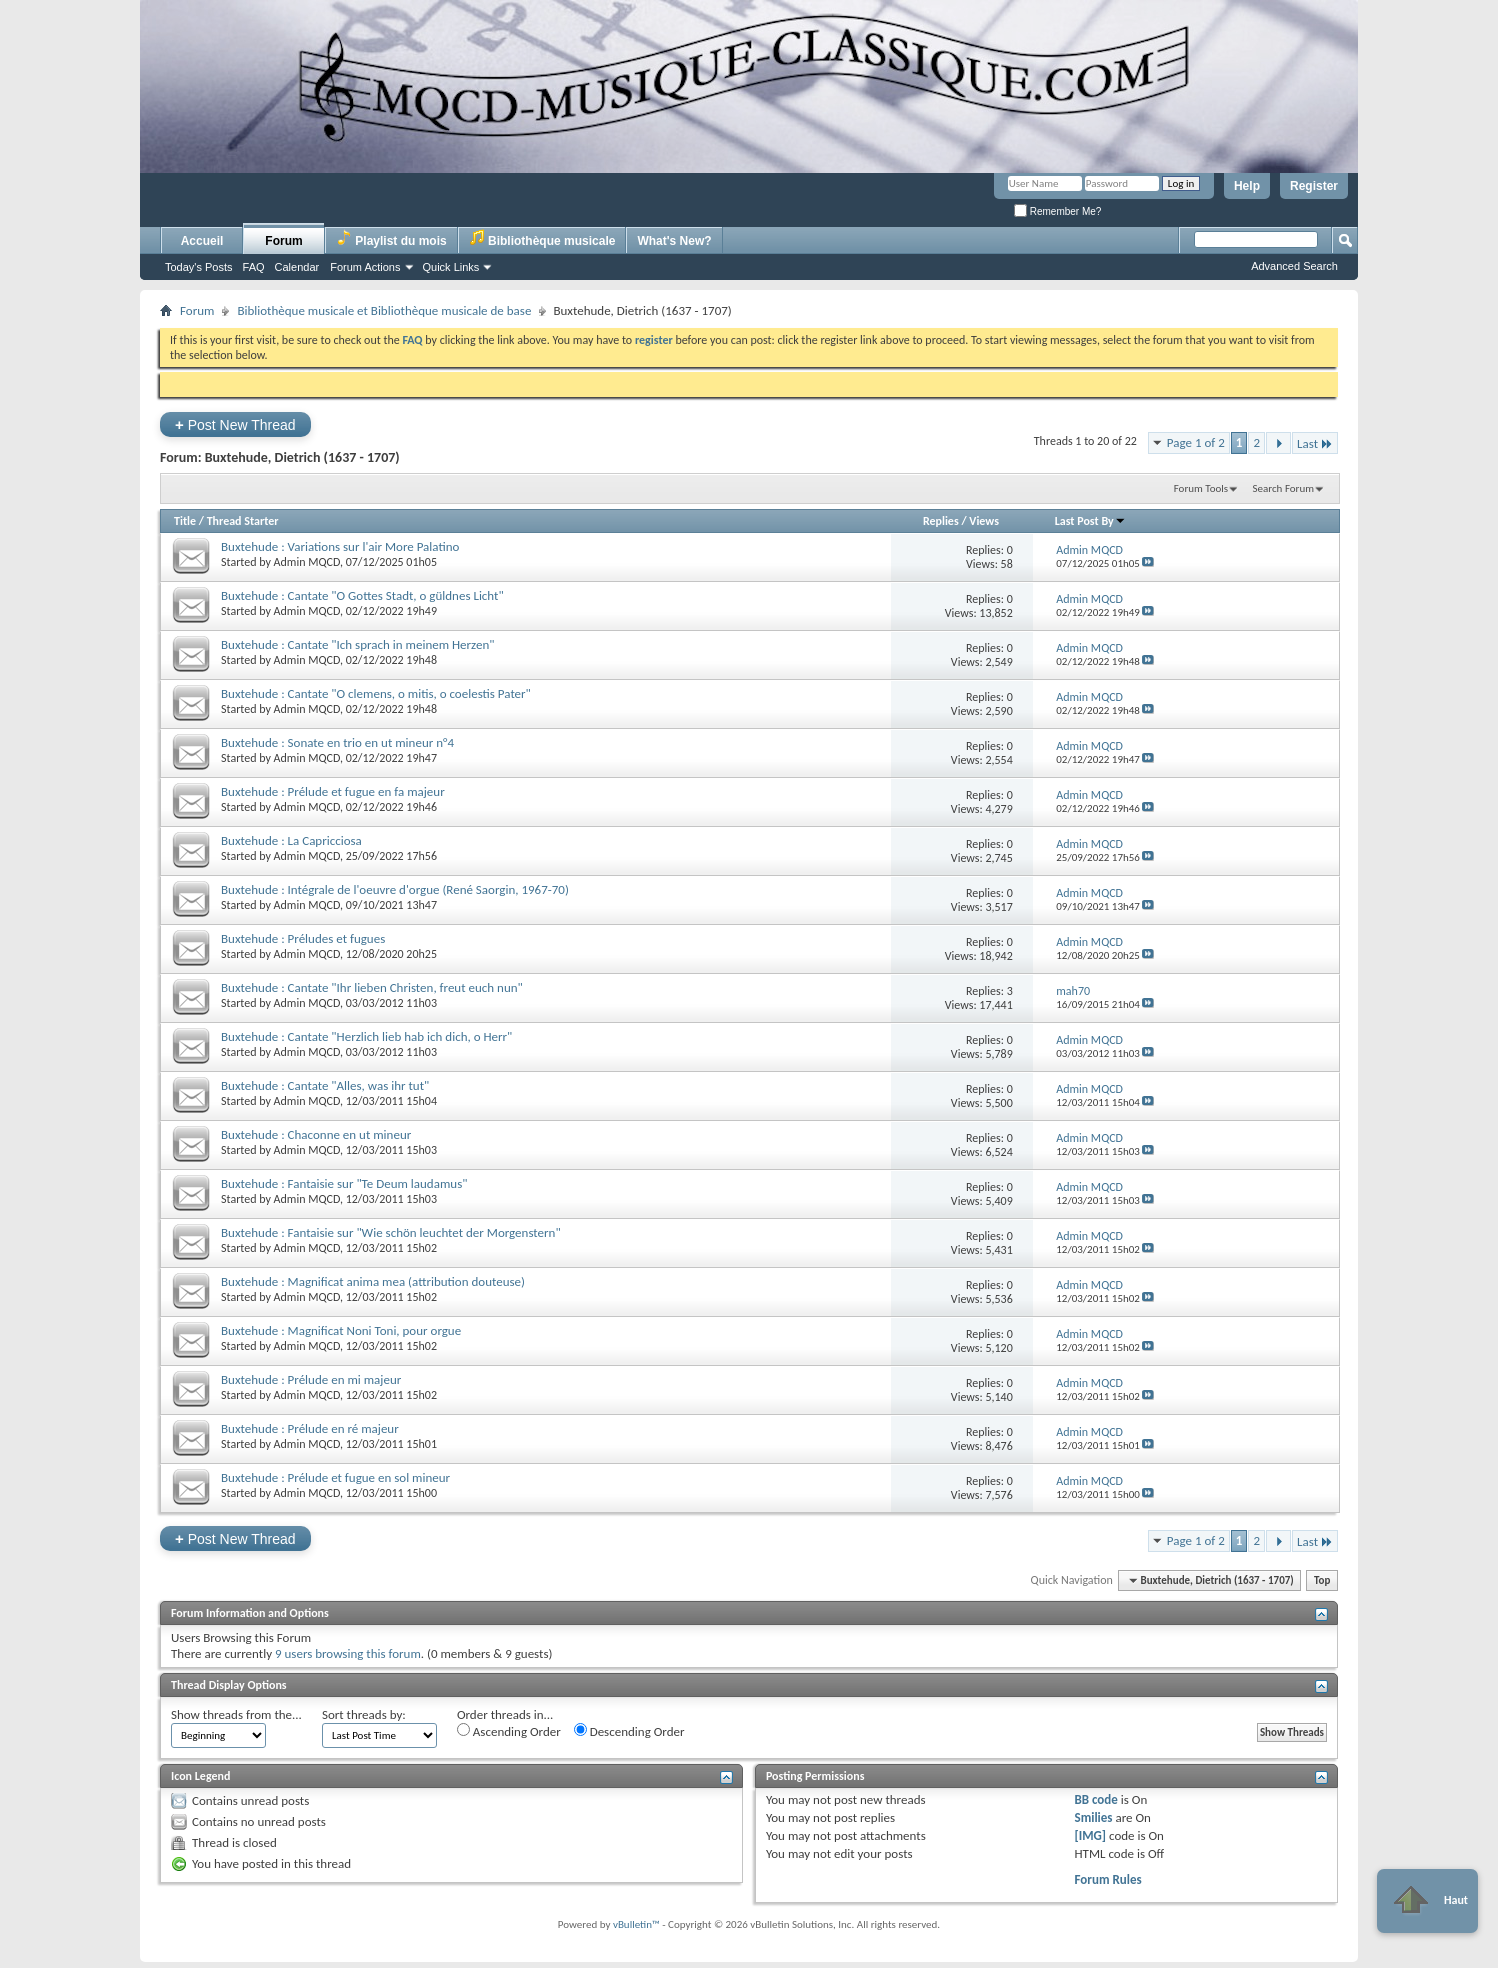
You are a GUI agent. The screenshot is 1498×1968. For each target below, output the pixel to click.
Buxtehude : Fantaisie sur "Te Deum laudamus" (344, 1183)
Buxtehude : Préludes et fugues (303, 938)
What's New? (674, 241)
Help (1247, 186)
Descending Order (629, 1731)
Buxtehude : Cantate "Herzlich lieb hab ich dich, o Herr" (366, 1036)
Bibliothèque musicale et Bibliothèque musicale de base (384, 310)
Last (1315, 443)
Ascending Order (509, 1731)
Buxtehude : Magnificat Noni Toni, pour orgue (341, 1330)
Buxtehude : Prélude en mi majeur (311, 1379)
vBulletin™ (636, 1924)
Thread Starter (243, 521)
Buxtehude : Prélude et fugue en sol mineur (335, 1477)
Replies (941, 521)
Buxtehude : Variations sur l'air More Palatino (340, 546)
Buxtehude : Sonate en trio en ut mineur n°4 (337, 742)
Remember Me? (1057, 211)
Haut (1427, 1901)
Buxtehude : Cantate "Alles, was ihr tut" (325, 1085)
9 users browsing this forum (348, 1653)
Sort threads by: (364, 1714)
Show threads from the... (236, 1714)
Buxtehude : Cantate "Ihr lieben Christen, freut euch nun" (372, 987)
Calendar (297, 267)
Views (984, 521)
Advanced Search (1294, 266)
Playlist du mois (391, 238)
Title (185, 521)
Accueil (202, 241)
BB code (1095, 1799)
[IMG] (1090, 1835)
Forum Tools (1201, 488)
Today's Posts (199, 267)
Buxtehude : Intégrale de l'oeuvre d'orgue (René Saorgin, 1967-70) (395, 889)
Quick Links (451, 267)
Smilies (1093, 1817)
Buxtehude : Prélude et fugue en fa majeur (333, 791)
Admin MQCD (307, 562)
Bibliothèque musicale (542, 238)
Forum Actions (365, 267)
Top (1322, 1580)
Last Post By (1090, 521)
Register (1314, 186)
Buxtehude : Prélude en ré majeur (310, 1428)
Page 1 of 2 (1196, 442)
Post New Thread (235, 424)
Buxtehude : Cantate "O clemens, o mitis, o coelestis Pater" (376, 693)
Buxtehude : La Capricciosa (291, 840)
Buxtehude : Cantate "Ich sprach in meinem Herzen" (357, 644)
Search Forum (1284, 488)
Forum (283, 241)
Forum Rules (1107, 1879)
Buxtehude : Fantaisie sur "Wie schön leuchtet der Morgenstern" (391, 1232)
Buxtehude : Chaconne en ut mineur (316, 1134)
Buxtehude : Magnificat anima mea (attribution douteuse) (373, 1281)
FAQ (254, 267)
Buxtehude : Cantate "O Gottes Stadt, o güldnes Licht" (362, 595)
